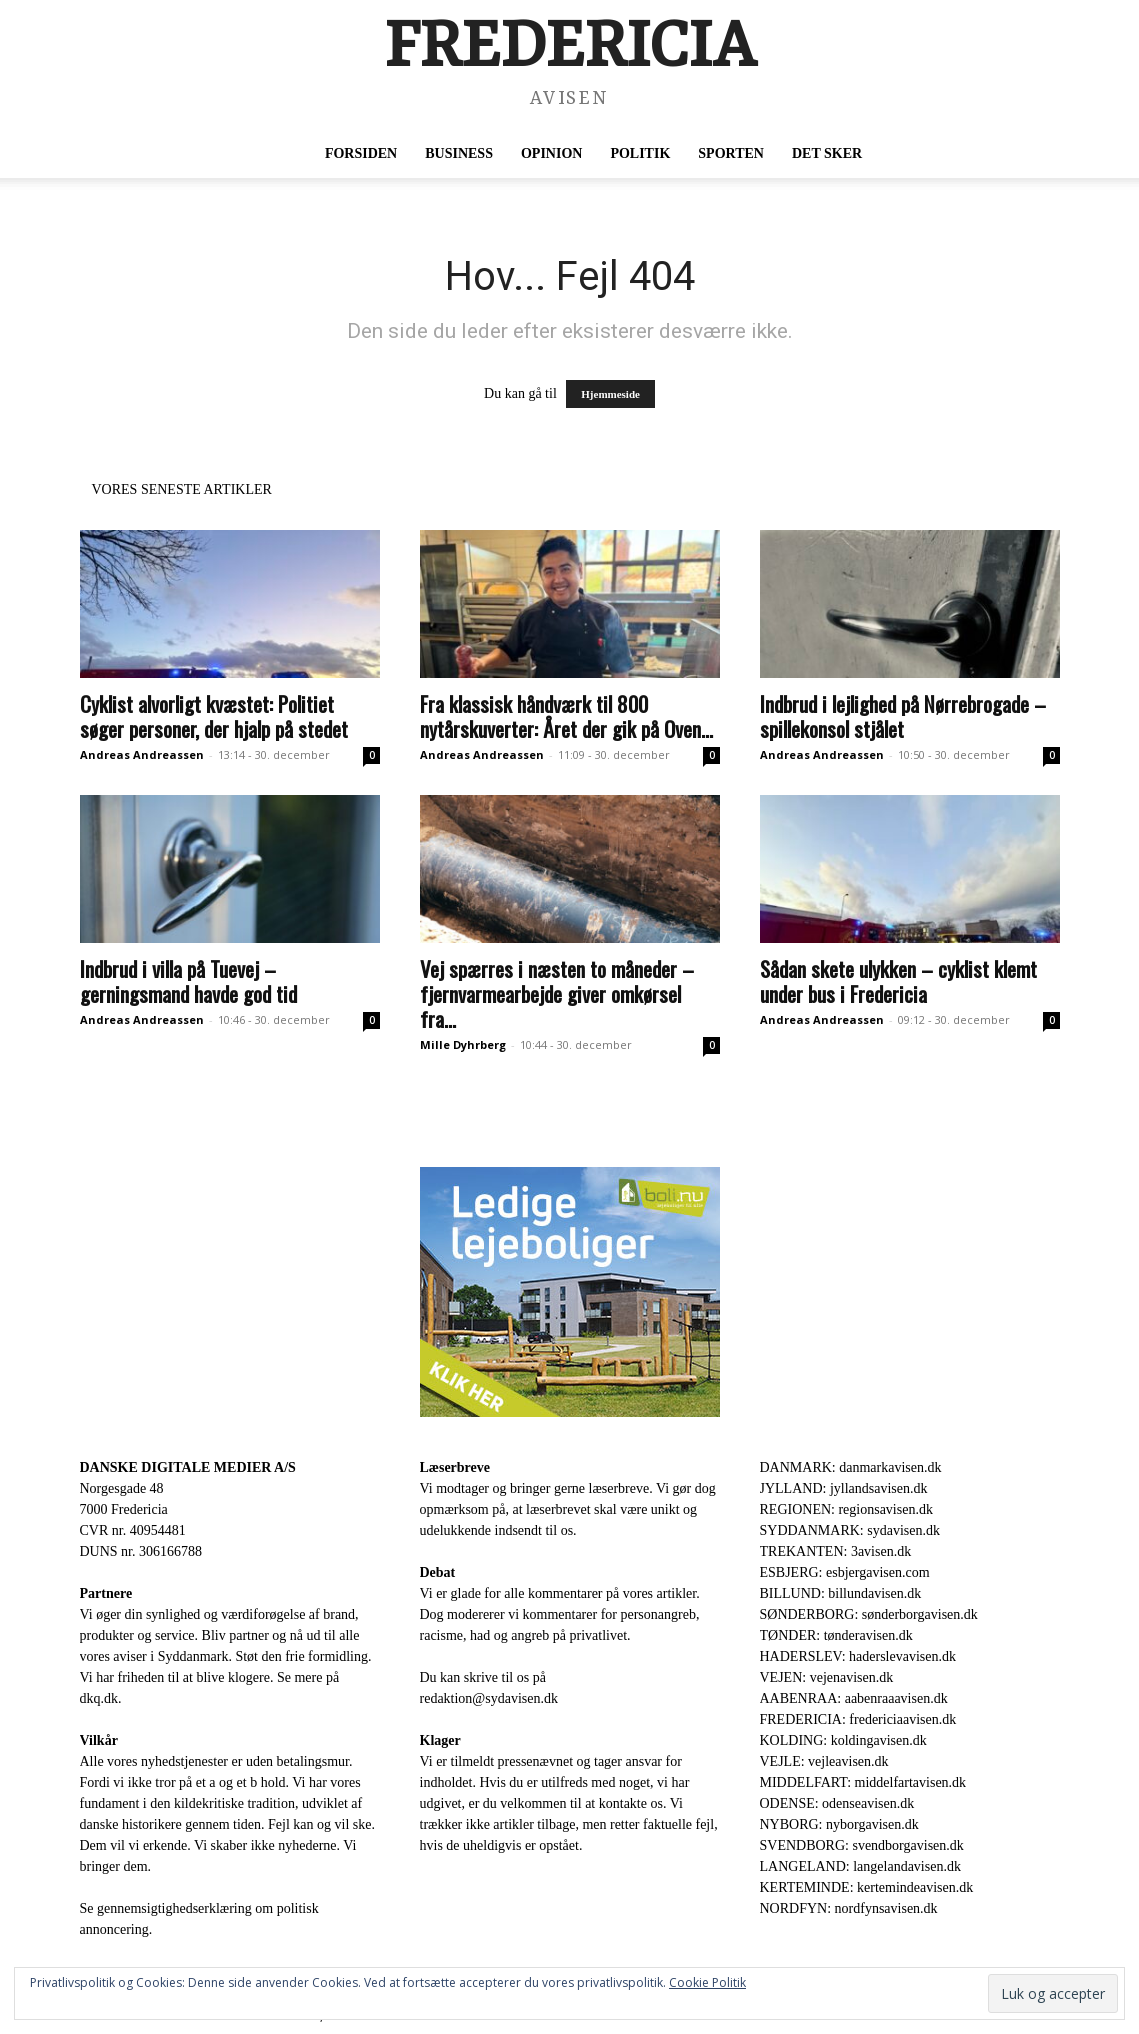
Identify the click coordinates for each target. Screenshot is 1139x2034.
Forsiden (361, 153)
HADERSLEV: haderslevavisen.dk (858, 1656)
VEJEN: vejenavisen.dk (827, 1677)
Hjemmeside (610, 394)
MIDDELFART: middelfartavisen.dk (863, 1782)
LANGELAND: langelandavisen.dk (860, 1866)
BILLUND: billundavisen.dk (841, 1593)
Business (459, 153)
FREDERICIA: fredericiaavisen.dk (858, 1719)
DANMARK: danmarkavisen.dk (851, 1467)
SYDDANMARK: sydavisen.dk (850, 1530)
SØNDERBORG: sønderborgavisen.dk (869, 1614)
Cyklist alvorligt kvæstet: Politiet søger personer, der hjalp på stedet (214, 716)
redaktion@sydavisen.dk (489, 1698)
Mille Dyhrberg (463, 1044)
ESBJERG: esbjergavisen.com (845, 1572)
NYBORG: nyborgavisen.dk (839, 1824)
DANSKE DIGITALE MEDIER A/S (188, 1467)
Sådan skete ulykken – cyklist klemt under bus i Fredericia (898, 981)
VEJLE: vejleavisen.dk (824, 1761)
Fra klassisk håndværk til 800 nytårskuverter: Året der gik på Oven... (566, 716)
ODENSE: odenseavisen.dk (837, 1803)
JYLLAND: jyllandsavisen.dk (844, 1488)
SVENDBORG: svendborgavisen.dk (862, 1845)
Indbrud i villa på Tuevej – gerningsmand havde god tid (188, 981)
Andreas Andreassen (142, 754)
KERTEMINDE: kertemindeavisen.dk (867, 1887)
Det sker (827, 153)
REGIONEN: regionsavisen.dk (846, 1509)
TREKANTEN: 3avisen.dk (836, 1551)
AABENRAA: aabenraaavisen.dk (854, 1698)
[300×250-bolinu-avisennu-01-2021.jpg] (570, 1292)
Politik (640, 153)
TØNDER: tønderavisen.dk (836, 1635)
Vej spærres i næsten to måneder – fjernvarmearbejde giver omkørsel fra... (557, 993)
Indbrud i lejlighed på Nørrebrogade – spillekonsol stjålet (903, 716)
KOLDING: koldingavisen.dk (843, 1740)
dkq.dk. (101, 1698)
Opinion (551, 153)
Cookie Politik (707, 1982)
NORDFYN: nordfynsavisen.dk (849, 1908)
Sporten (731, 153)
